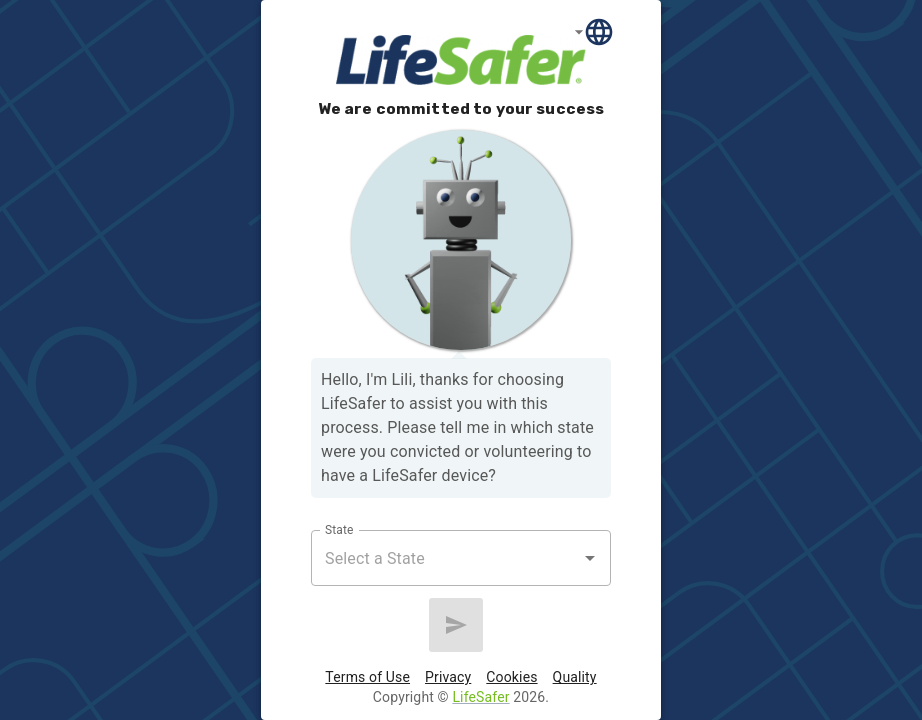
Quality (575, 677)
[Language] (594, 31)
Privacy (448, 677)
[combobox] (446, 558)
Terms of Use (367, 677)
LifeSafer (480, 697)
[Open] (590, 558)
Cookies (511, 677)
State (339, 530)
